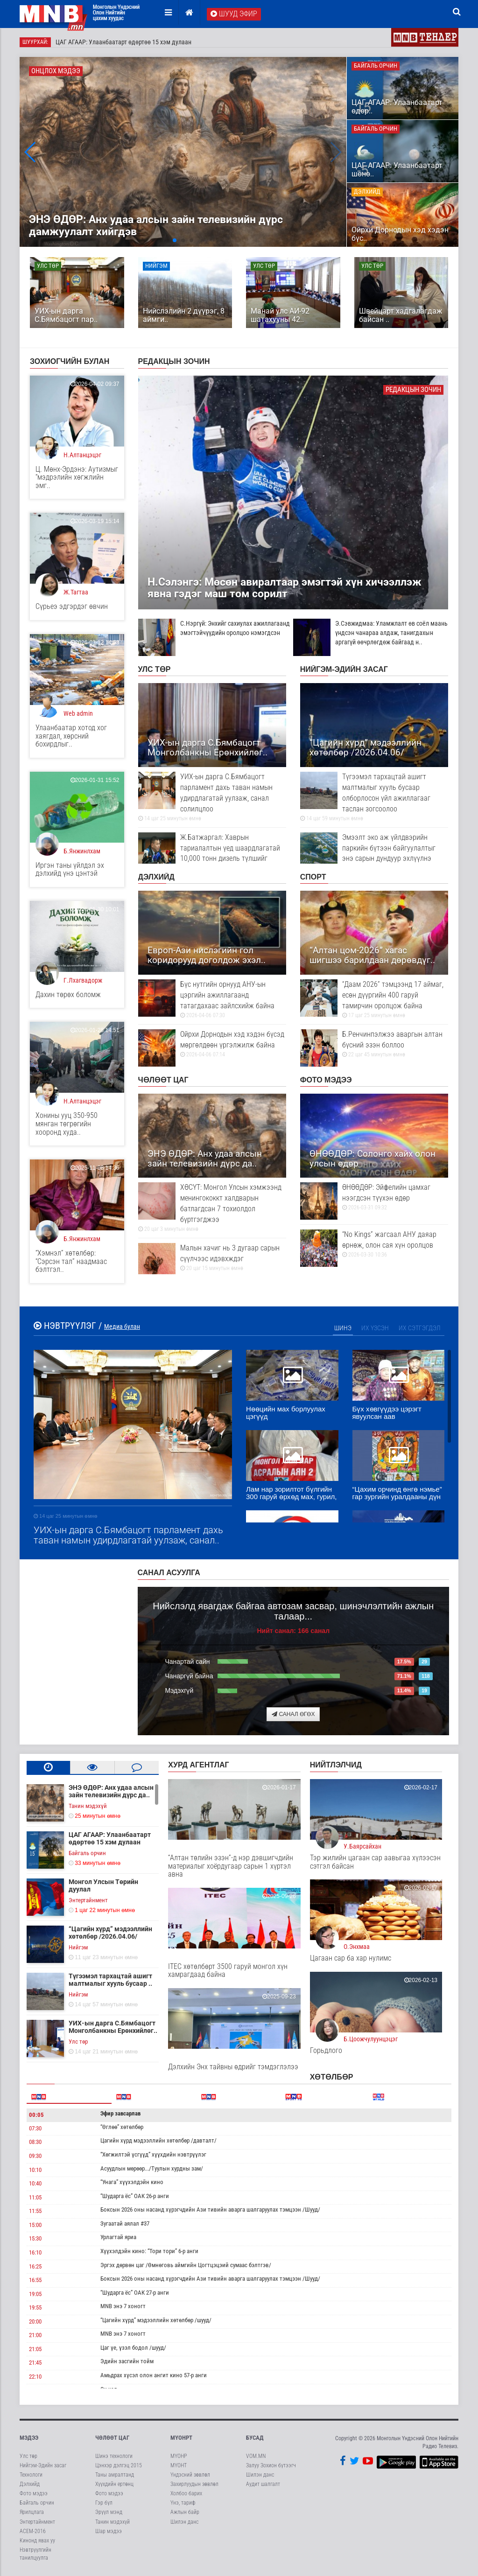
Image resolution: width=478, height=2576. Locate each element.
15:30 (35, 2238)
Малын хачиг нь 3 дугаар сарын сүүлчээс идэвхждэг (212, 1257)
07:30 (35, 2128)
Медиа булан (122, 1326)
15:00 (35, 2224)
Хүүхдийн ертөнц (114, 2484)
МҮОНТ (178, 2465)
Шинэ (342, 1328)
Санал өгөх (293, 1714)
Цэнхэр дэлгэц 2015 (118, 2465)
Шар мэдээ (108, 2531)
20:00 (35, 2321)
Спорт (313, 877)
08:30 (35, 2141)
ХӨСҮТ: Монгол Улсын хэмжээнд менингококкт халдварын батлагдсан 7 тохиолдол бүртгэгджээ (212, 1207)
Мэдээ (29, 2437)
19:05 (35, 2293)
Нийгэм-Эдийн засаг (344, 669)
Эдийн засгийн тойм (127, 2361)
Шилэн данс (184, 2522)
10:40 (35, 2183)
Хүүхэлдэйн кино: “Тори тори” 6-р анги (149, 2251)
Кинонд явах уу (37, 2540)
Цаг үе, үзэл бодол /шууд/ (133, 2347)
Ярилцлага (32, 2512)
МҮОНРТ (181, 2437)
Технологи (31, 2474)
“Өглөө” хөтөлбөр (121, 2126)
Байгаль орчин (37, 2502)
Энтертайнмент (37, 2522)
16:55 (35, 2279)
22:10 (35, 2376)
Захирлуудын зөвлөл (194, 2484)
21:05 (35, 2349)
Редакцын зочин (174, 361)
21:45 (35, 2362)
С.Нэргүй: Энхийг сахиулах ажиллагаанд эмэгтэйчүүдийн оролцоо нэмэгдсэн (214, 628)
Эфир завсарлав (120, 2113)
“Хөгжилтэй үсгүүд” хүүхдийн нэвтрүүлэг (153, 2154)
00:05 (36, 2114)
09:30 (35, 2155)
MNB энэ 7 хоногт (123, 2306)
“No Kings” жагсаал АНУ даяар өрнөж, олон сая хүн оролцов (374, 1244)
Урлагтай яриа (118, 2237)
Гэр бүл (103, 2502)
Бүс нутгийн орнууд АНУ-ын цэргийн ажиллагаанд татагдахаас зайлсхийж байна (212, 999)
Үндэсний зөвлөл (190, 2474)
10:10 (35, 2169)
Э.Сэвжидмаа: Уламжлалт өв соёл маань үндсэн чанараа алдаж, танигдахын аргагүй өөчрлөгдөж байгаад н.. (370, 633)
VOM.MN (256, 2456)
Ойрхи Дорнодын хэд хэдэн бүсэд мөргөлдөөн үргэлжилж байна (212, 1044)
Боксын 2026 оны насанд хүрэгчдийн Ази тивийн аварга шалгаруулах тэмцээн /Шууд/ (210, 2209)
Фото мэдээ (326, 1080)
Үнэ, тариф (183, 2502)
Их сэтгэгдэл (420, 1328)
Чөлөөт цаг (163, 1080)
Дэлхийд (156, 877)
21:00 (35, 2335)
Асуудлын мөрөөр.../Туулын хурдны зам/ (151, 2168)
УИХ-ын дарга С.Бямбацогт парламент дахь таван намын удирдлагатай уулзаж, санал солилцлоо (212, 797)
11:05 (35, 2197)
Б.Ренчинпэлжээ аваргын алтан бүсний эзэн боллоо (374, 1044)
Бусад (255, 2437)
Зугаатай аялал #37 (124, 2223)
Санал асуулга (169, 1573)
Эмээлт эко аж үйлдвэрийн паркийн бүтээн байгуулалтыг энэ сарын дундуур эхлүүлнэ (374, 852)
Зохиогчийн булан (69, 361)
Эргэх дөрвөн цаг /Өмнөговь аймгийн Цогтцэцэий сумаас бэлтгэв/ (185, 2265)
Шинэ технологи (114, 2456)
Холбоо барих (186, 2493)
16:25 (35, 2266)
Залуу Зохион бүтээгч (271, 2465)
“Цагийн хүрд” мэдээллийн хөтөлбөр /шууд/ (155, 2320)
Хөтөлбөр (331, 2077)
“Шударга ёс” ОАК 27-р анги (134, 2292)
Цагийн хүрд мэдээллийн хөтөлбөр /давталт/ (158, 2140)
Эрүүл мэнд (108, 2512)
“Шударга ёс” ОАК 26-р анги (134, 2195)
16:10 (35, 2252)
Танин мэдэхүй (112, 2522)
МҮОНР (178, 2456)
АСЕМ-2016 (33, 2531)
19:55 (35, 2307)
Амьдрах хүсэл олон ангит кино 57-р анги (153, 2375)
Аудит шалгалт (263, 2484)
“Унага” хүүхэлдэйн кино (131, 2181)
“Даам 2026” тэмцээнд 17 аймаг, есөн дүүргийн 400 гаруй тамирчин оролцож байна (374, 999)
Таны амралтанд (114, 2474)
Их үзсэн (375, 1328)
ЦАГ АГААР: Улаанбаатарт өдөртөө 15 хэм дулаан (123, 42)
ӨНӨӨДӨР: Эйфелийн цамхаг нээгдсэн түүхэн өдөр (374, 1197)
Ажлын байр (184, 2512)
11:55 (35, 2210)
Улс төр (154, 669)
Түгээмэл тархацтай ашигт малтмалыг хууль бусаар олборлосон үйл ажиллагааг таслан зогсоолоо (374, 797)
